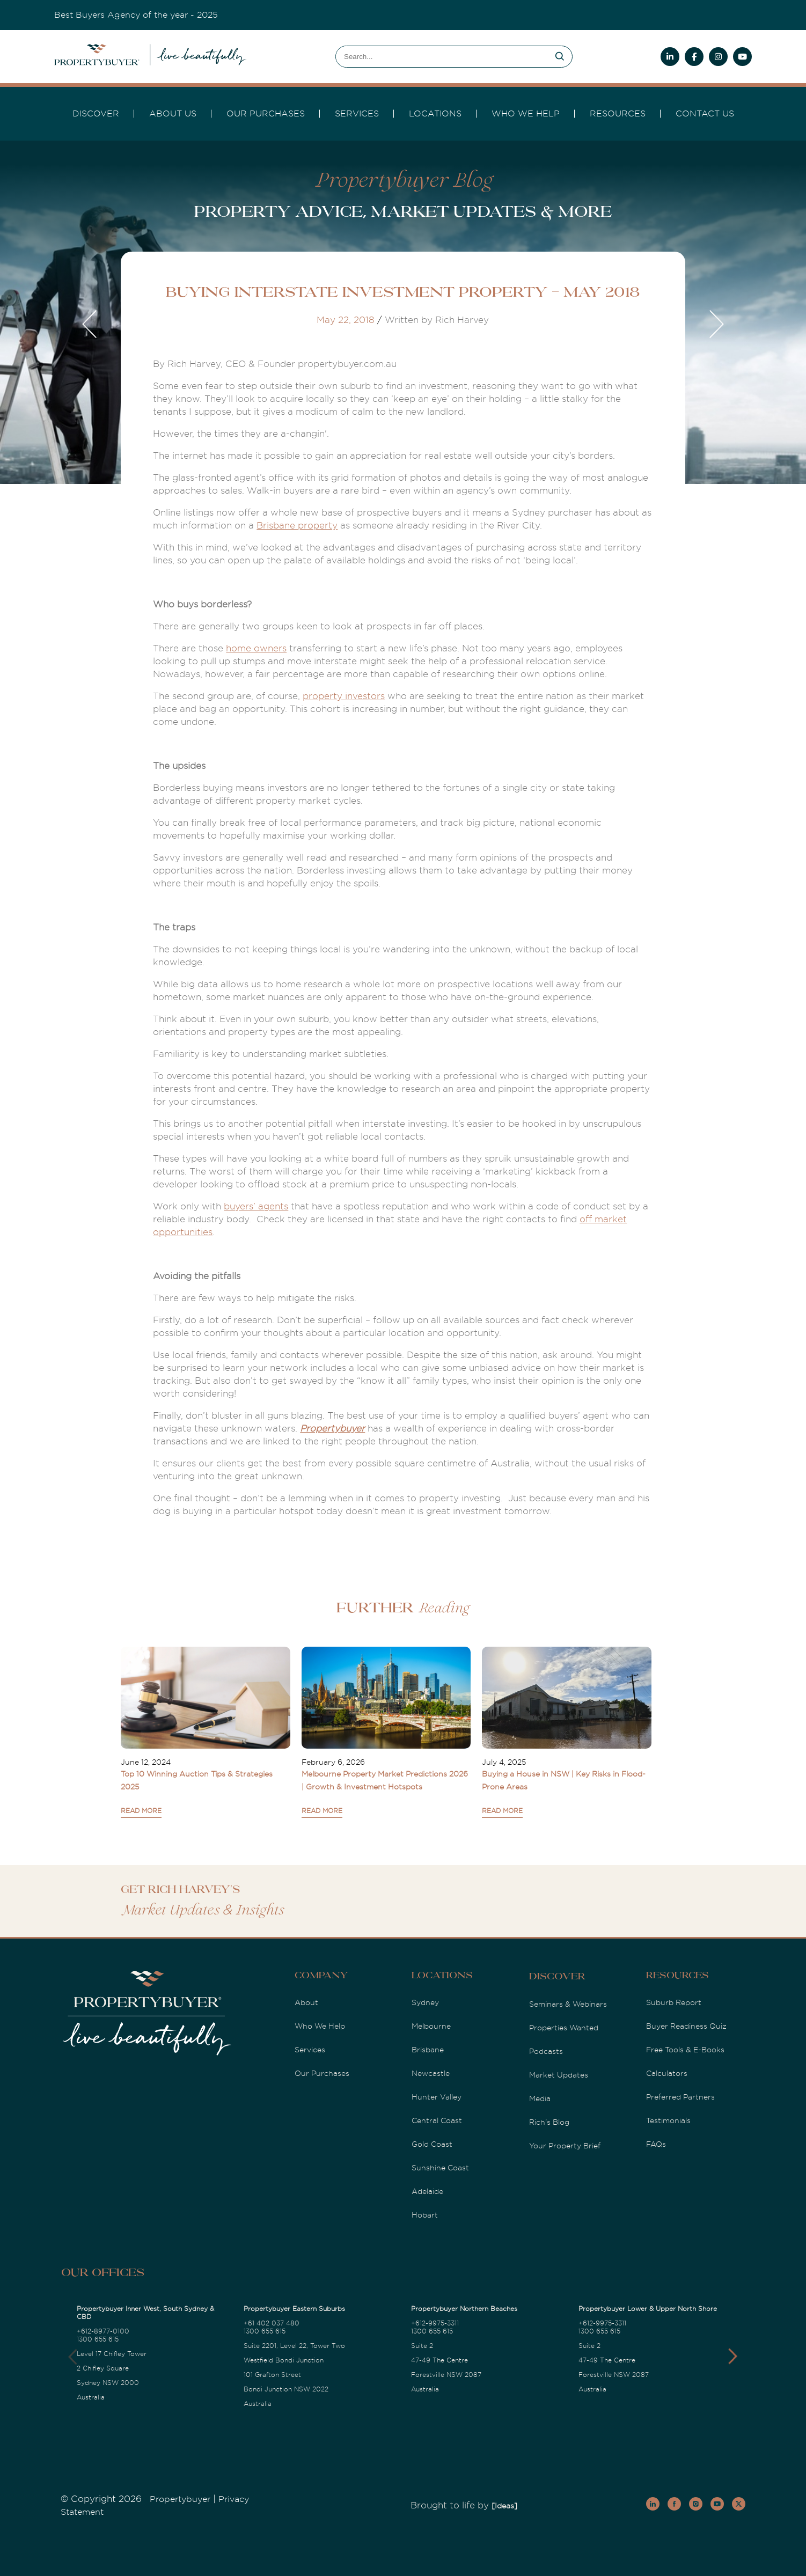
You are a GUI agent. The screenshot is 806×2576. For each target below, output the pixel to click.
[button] (733, 2356)
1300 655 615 (98, 2339)
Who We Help (320, 2026)
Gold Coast (432, 2144)
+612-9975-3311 (435, 2323)
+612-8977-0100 (103, 2331)
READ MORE (141, 1811)
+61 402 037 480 (271, 2323)
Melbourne (431, 2026)
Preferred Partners (680, 2097)
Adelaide (427, 2191)
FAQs (656, 2144)
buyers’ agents (256, 1206)
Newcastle (431, 2073)
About (306, 2002)
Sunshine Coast (440, 2167)
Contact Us (705, 114)
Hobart (425, 2215)
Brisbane (428, 2049)
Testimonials (668, 2120)
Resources (618, 114)
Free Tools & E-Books (685, 2049)
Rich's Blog (549, 2122)
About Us (172, 114)
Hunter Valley (436, 2097)
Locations (435, 114)
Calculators (666, 2073)
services (357, 114)
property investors (344, 696)
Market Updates (558, 2075)
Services (310, 2049)
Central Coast (437, 2120)
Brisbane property (297, 525)
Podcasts (546, 2051)
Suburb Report (673, 2002)
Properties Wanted (563, 2027)
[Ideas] (504, 2505)
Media (540, 2098)
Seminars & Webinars (568, 2004)
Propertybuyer (332, 1428)
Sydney (425, 2002)
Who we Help (526, 114)
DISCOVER (95, 114)
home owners (256, 648)
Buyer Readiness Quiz (686, 2026)
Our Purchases (265, 114)
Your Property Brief (564, 2145)
